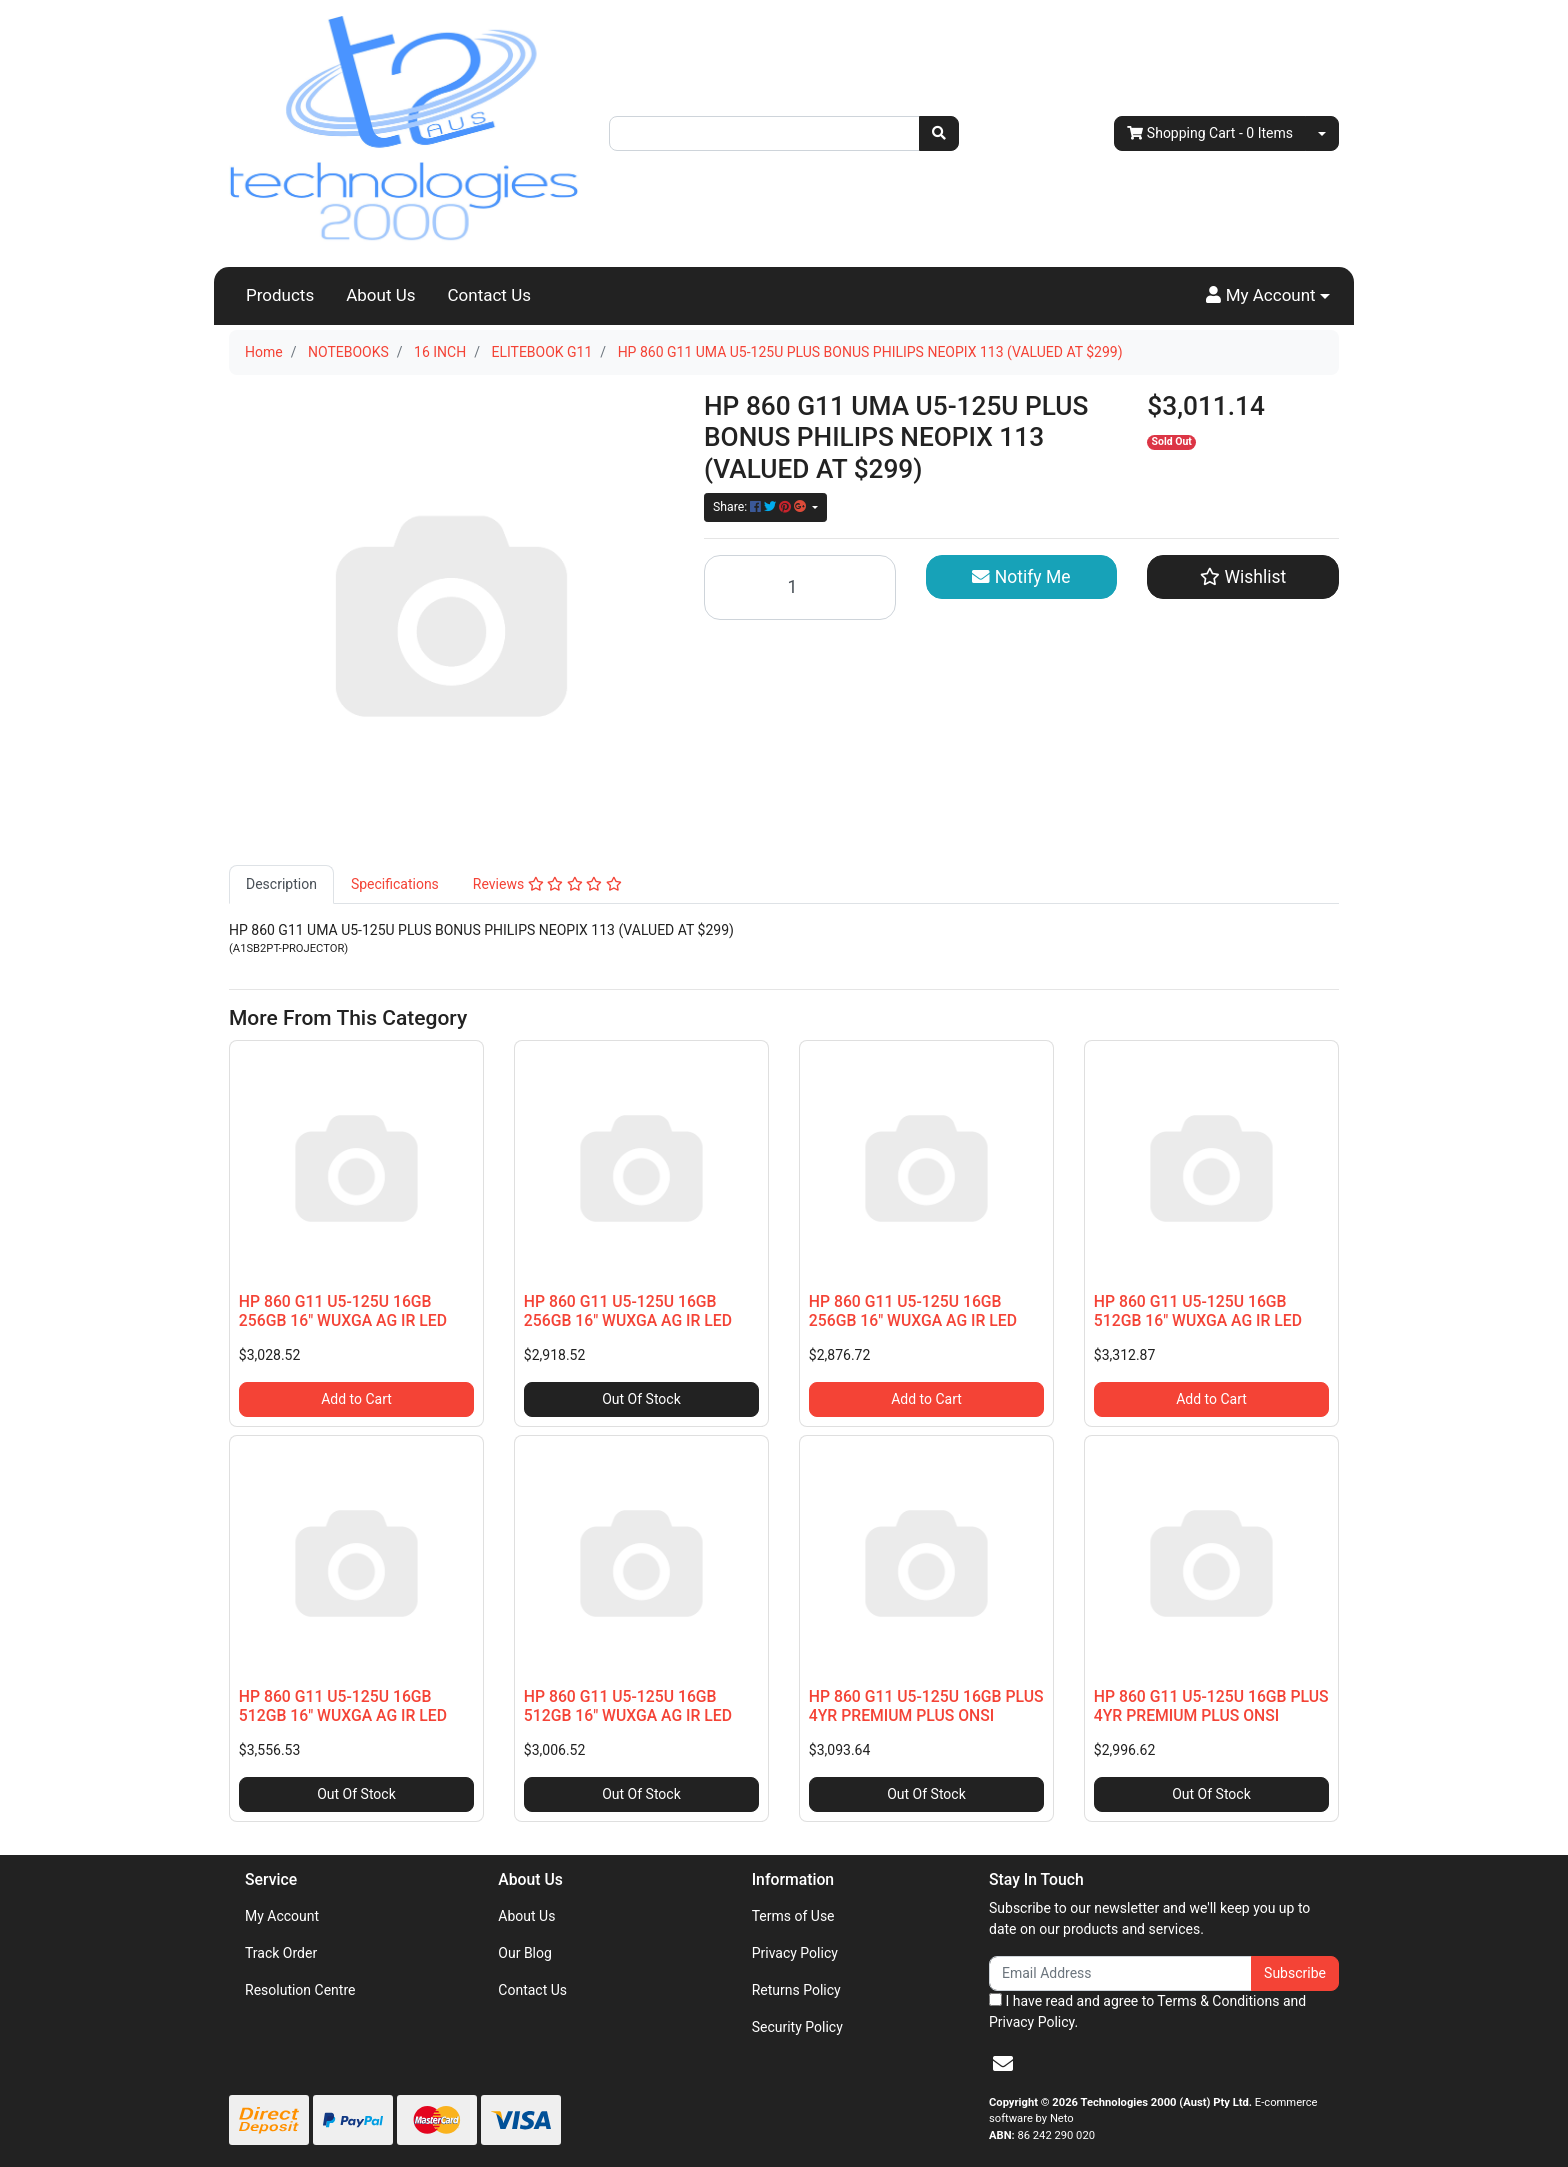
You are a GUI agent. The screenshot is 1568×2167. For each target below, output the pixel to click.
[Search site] (939, 133)
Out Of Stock (641, 1399)
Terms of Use (793, 1916)
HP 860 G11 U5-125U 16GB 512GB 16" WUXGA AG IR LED (1198, 1311)
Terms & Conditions (1218, 2001)
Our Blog (525, 1953)
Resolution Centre (300, 1990)
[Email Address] (1120, 1973)
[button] (1268, 296)
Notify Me (1021, 577)
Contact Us (489, 295)
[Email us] (1003, 2064)
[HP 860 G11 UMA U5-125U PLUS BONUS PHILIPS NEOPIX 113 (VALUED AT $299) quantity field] (800, 587)
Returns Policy (796, 1990)
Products (280, 295)
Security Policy (797, 2027)
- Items (1210, 133)
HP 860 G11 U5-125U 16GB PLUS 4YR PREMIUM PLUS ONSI (926, 1706)
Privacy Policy (795, 1953)
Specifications (395, 884)
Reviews (547, 884)
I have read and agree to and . (1147, 2011)
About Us (380, 295)
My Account (282, 1916)
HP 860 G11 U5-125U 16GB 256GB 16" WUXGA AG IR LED (343, 1311)
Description (281, 884)
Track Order (281, 1953)
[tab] (281, 884)
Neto (1062, 2118)
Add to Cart (356, 1399)
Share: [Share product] (761, 507)
